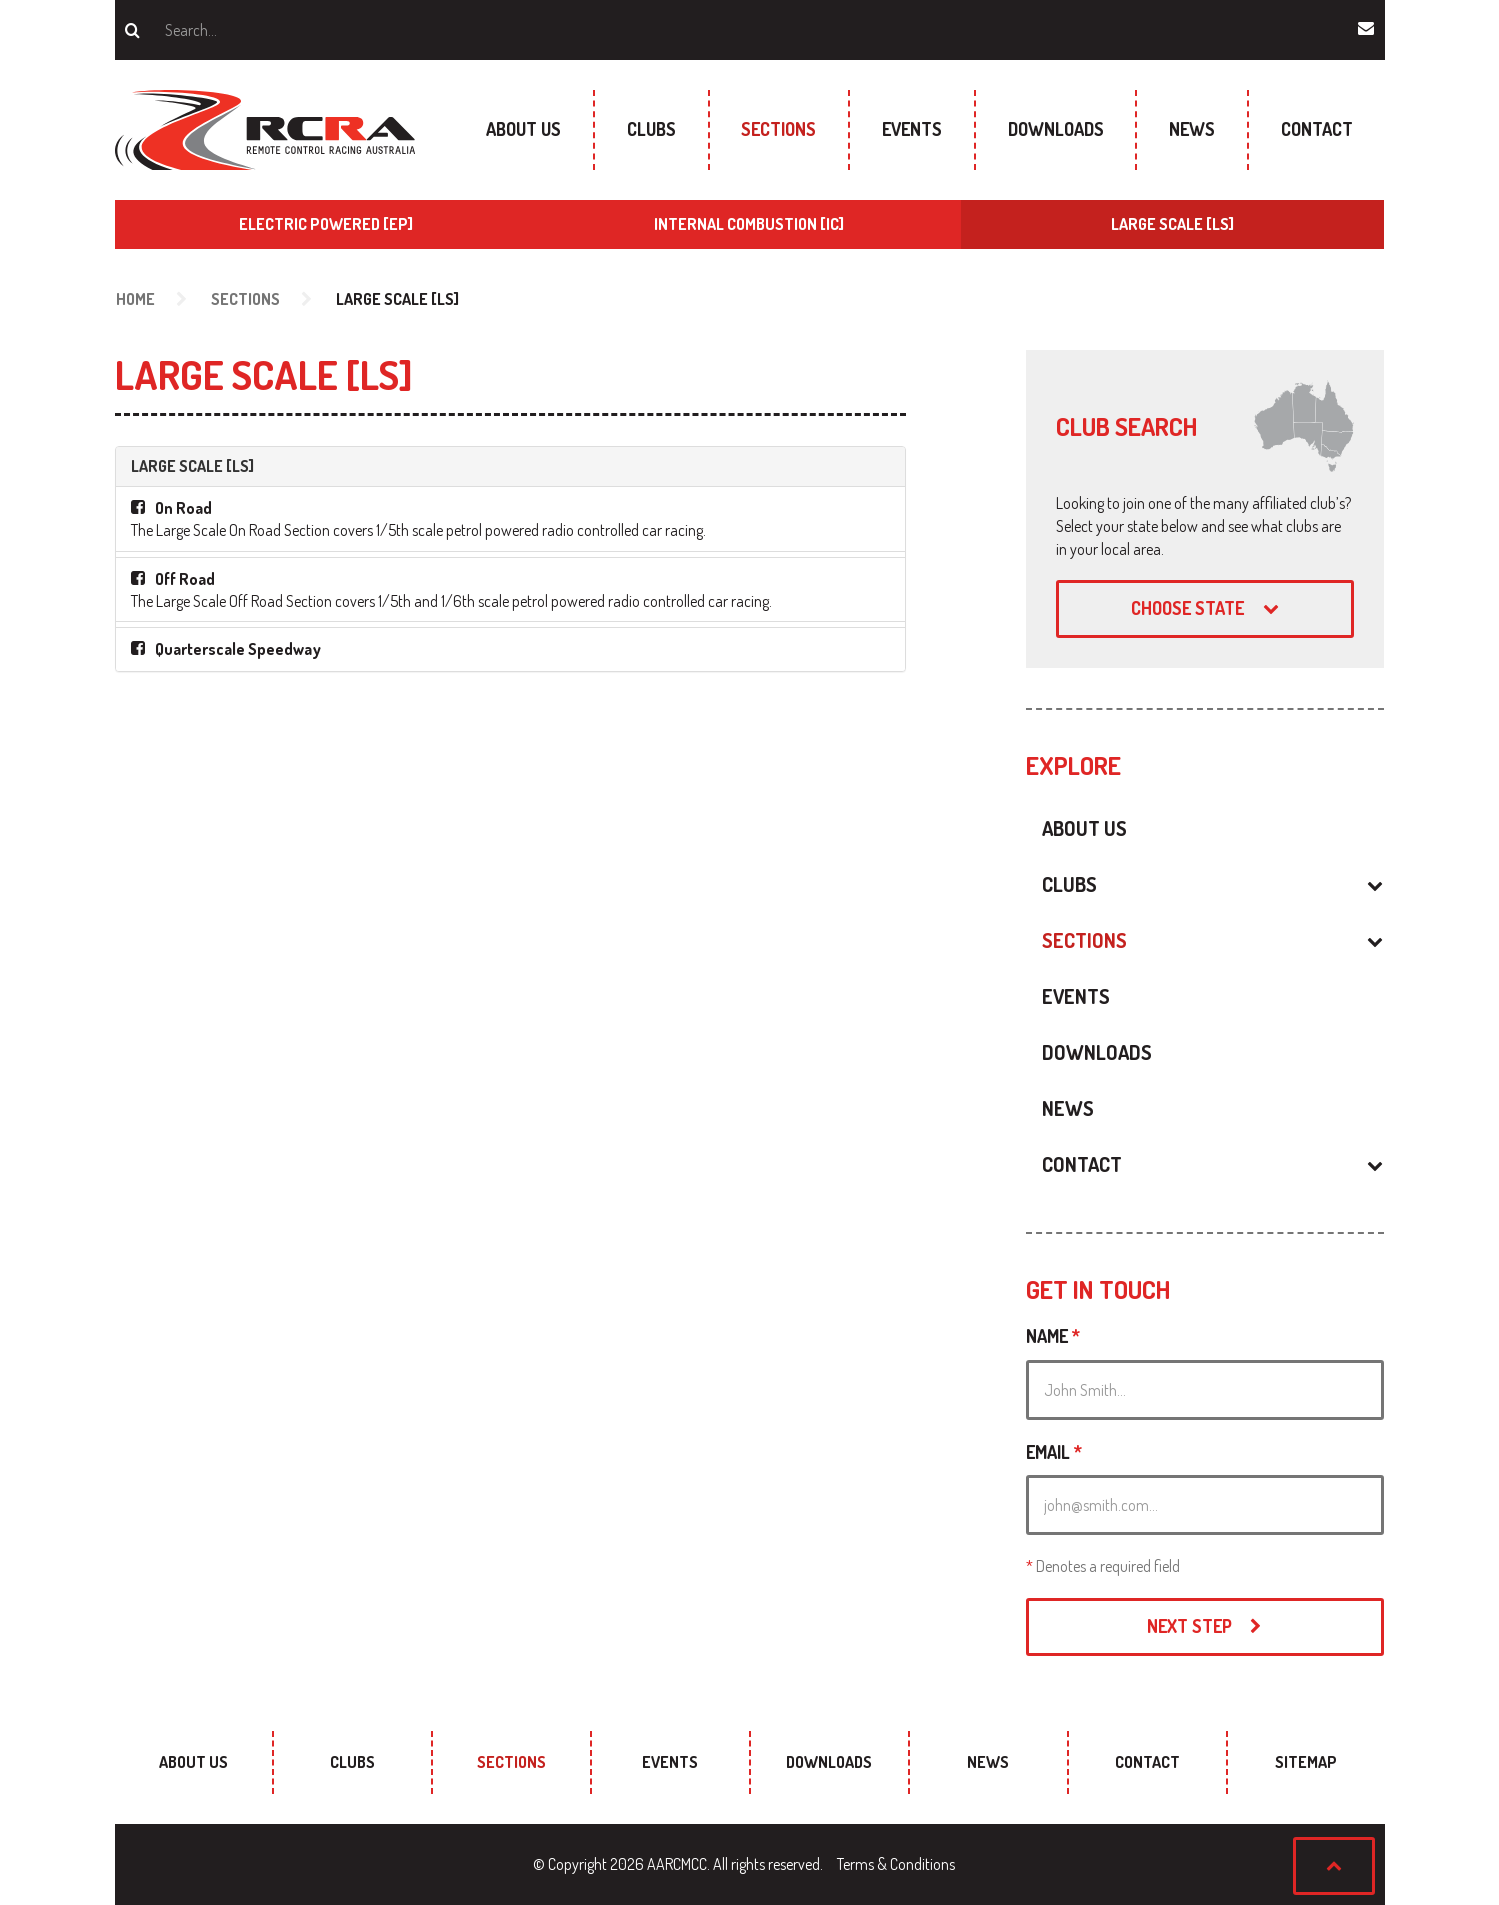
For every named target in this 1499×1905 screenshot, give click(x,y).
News (1192, 129)
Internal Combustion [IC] (749, 224)
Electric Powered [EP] (326, 224)
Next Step (1205, 1626)
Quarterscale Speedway (238, 649)
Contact (1317, 129)
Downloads (1056, 129)
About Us (523, 129)
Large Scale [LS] (1172, 224)
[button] (1256, 884)
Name (1053, 1336)
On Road (183, 508)
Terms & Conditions (896, 1864)
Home (135, 299)
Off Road (185, 579)
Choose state (1205, 608)
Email (1054, 1452)
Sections (778, 129)
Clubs (651, 129)
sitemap (1306, 1762)
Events (912, 129)
